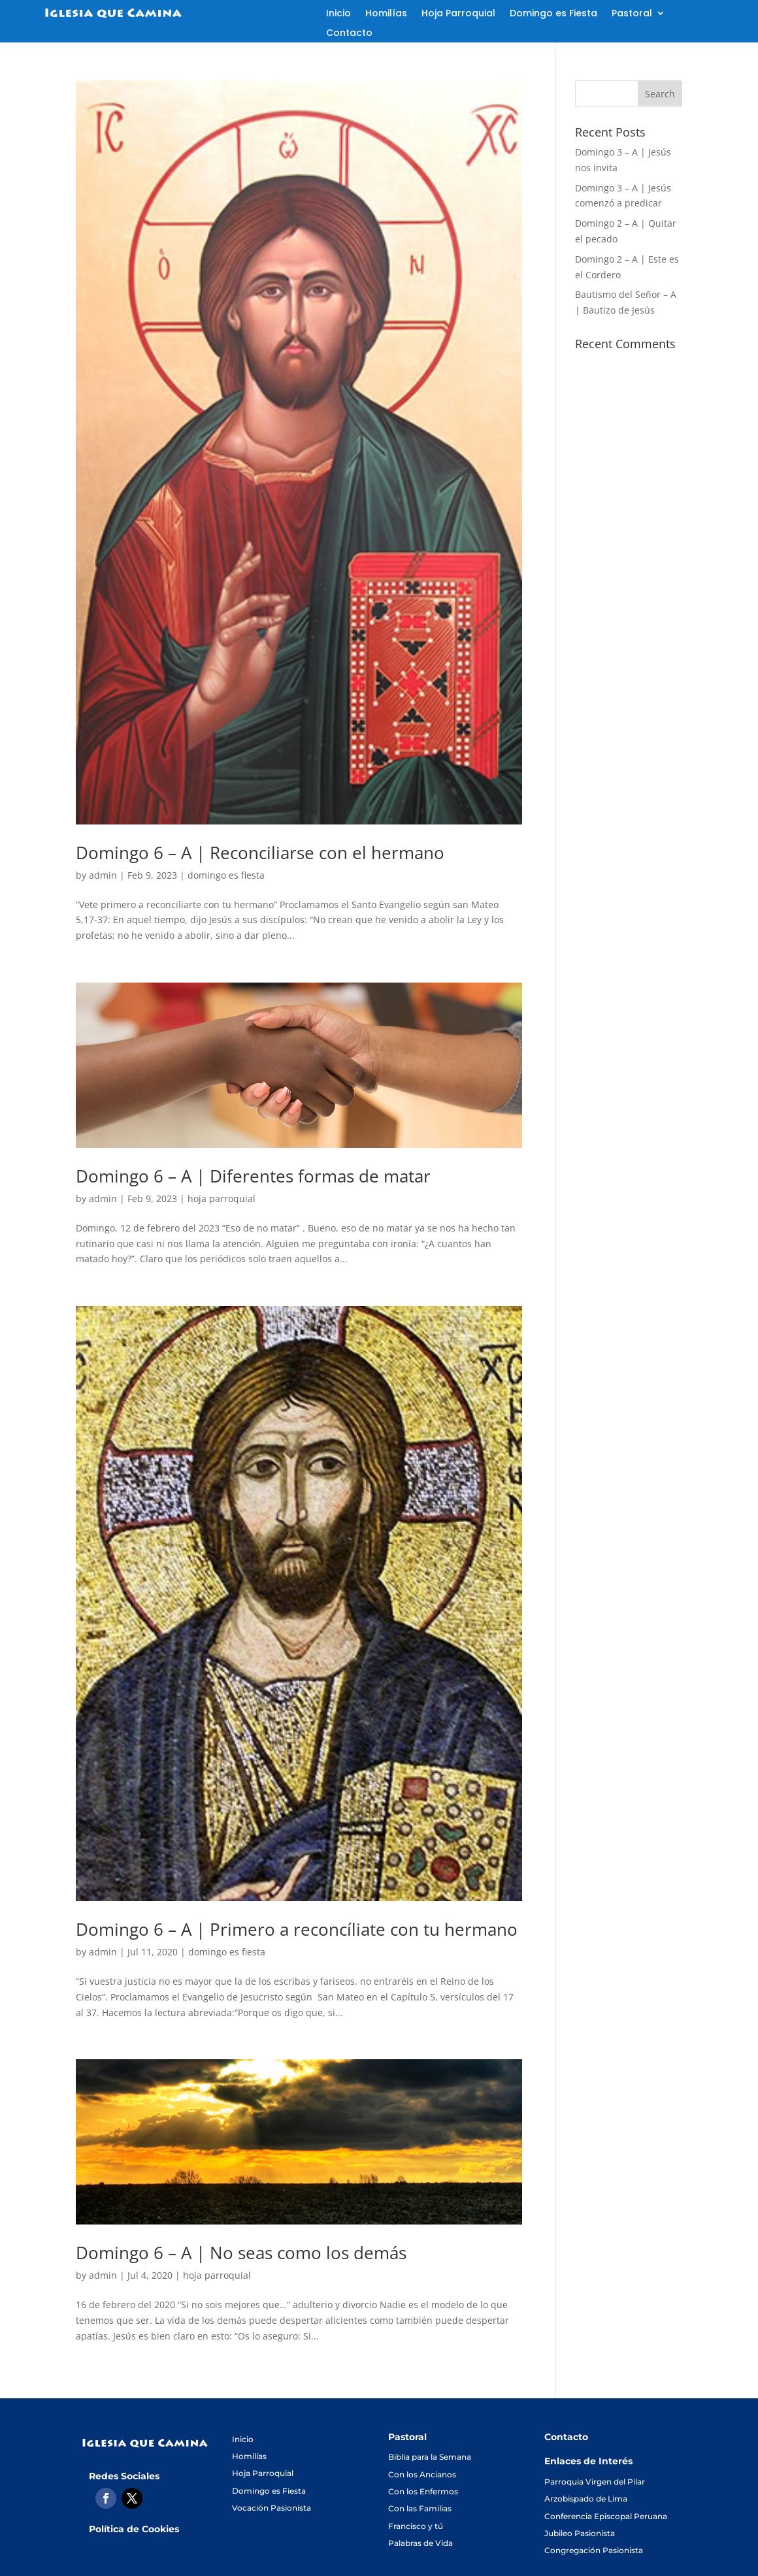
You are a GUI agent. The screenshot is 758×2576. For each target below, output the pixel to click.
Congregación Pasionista (593, 2550)
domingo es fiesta (226, 875)
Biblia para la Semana (429, 2457)
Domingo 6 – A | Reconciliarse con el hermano (260, 852)
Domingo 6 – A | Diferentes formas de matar (253, 1176)
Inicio (338, 14)
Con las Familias (420, 2508)
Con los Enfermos (423, 2491)
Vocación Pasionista (271, 2508)
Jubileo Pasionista (579, 2533)
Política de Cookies (134, 2529)
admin (103, 875)
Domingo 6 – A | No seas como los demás (241, 2252)
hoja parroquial (221, 1198)
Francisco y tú (415, 2526)
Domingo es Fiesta (553, 14)
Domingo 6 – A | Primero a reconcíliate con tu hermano (297, 1929)
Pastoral (632, 14)
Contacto (349, 33)
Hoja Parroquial (458, 14)
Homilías (386, 14)
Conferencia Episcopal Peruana (605, 2516)
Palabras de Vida (420, 2543)
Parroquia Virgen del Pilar (594, 2481)
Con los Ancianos (422, 2474)
